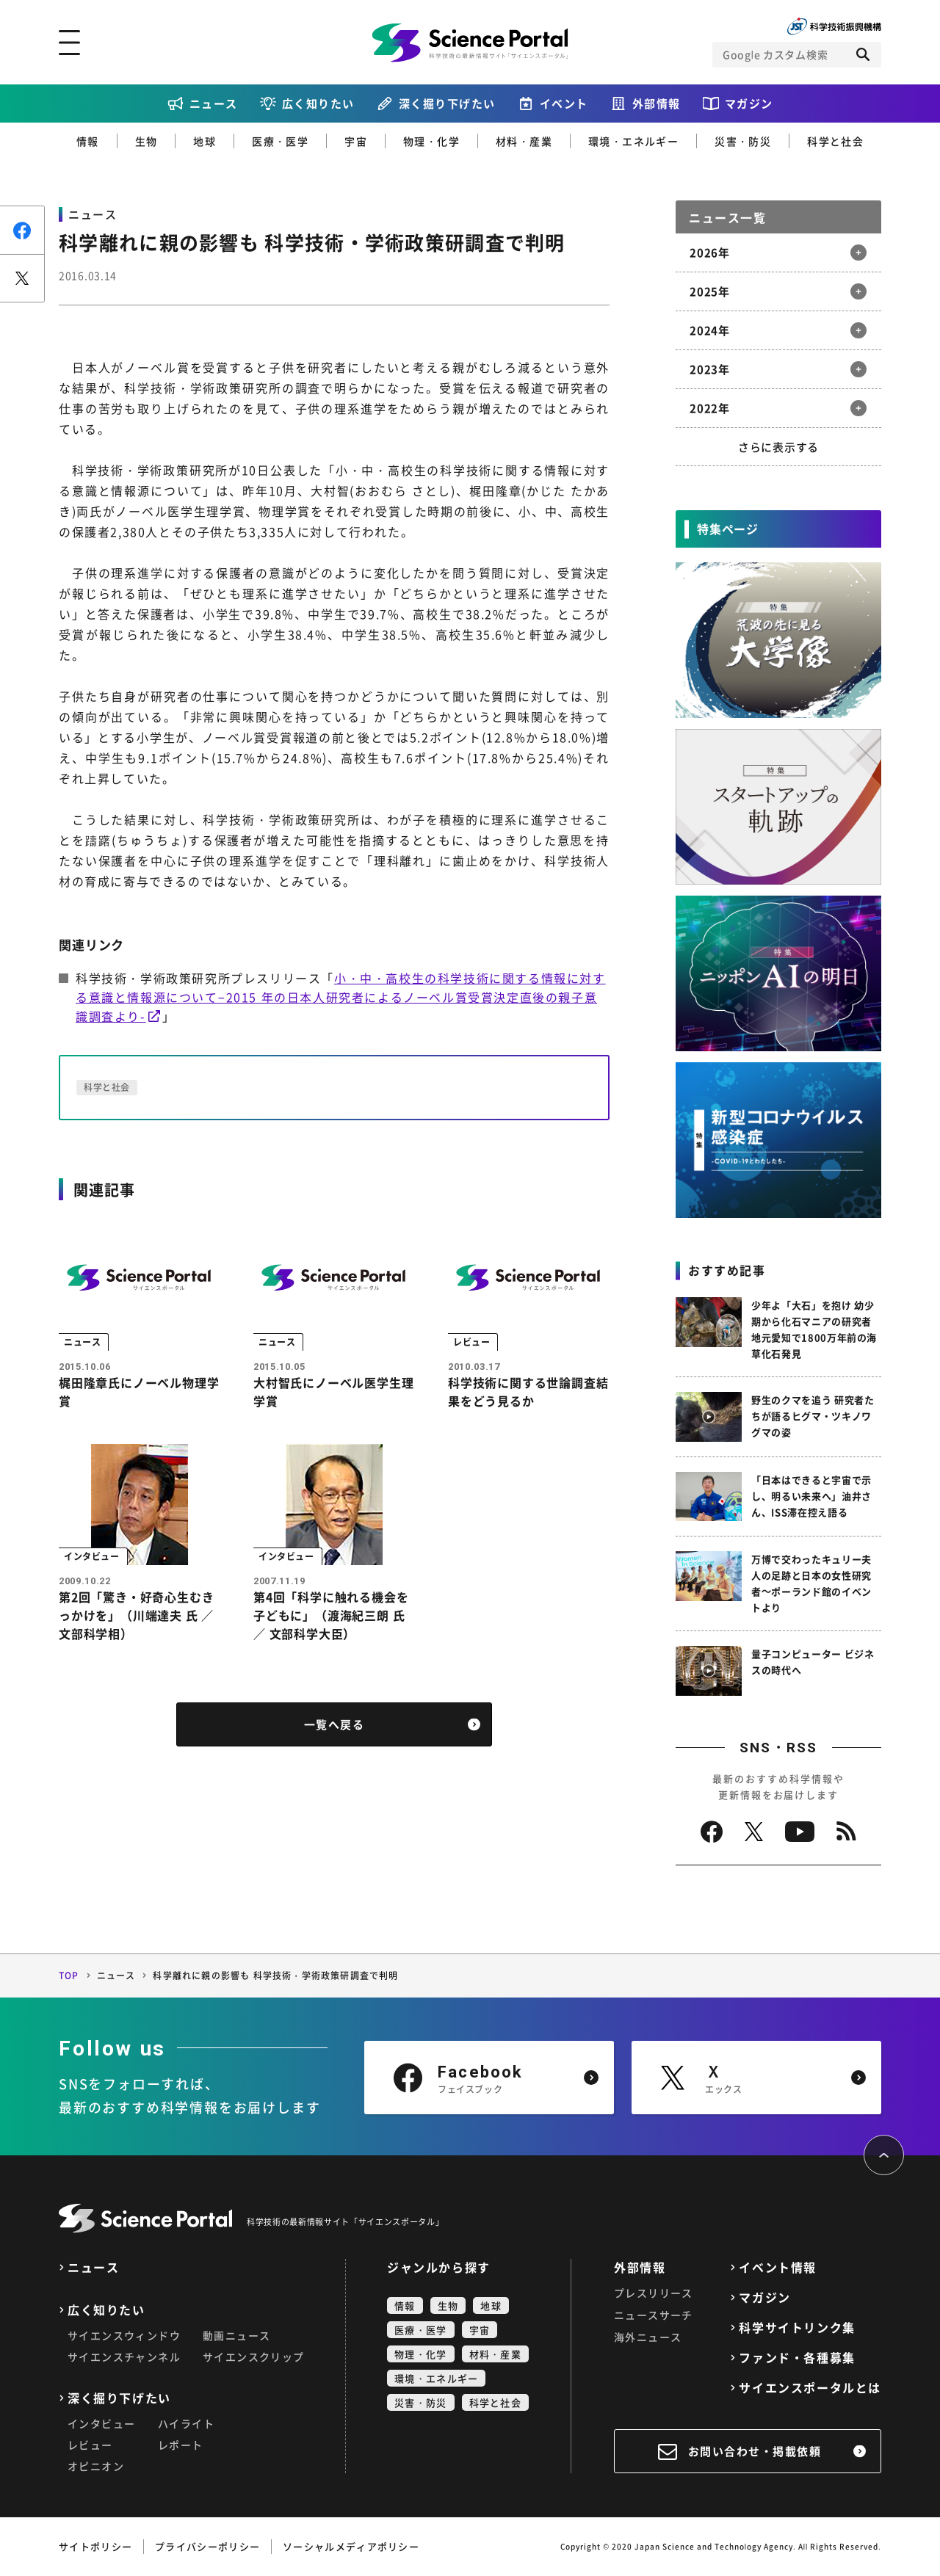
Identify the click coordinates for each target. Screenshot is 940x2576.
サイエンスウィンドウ (124, 2335)
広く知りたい (318, 103)
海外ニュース (648, 2336)
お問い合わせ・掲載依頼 (755, 2451)
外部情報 (656, 103)
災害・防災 (743, 141)
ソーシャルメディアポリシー (351, 2546)
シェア (22, 230)
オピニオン (96, 2466)
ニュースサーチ (653, 2314)
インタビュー (101, 2423)
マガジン (749, 103)
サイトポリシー (95, 2546)
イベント (564, 103)
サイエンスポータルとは (810, 2387)
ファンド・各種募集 (797, 2357)
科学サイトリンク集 (797, 2327)
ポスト (22, 278)
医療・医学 (280, 141)
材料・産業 (524, 141)
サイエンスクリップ (254, 2356)
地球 (204, 141)
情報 (87, 141)
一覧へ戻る (334, 1728)
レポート (180, 2444)
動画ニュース (236, 2335)
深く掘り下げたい (447, 103)
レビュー (90, 2444)
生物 (146, 141)
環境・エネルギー (633, 141)
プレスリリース (653, 2292)
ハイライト (186, 2423)
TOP (69, 1975)
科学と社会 (835, 141)
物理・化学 (431, 141)
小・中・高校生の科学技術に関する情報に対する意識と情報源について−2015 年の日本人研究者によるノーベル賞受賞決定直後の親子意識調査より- (341, 997)
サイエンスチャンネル (124, 2356)
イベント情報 (778, 2267)
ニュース (213, 103)
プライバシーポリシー (207, 2546)
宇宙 (355, 141)
